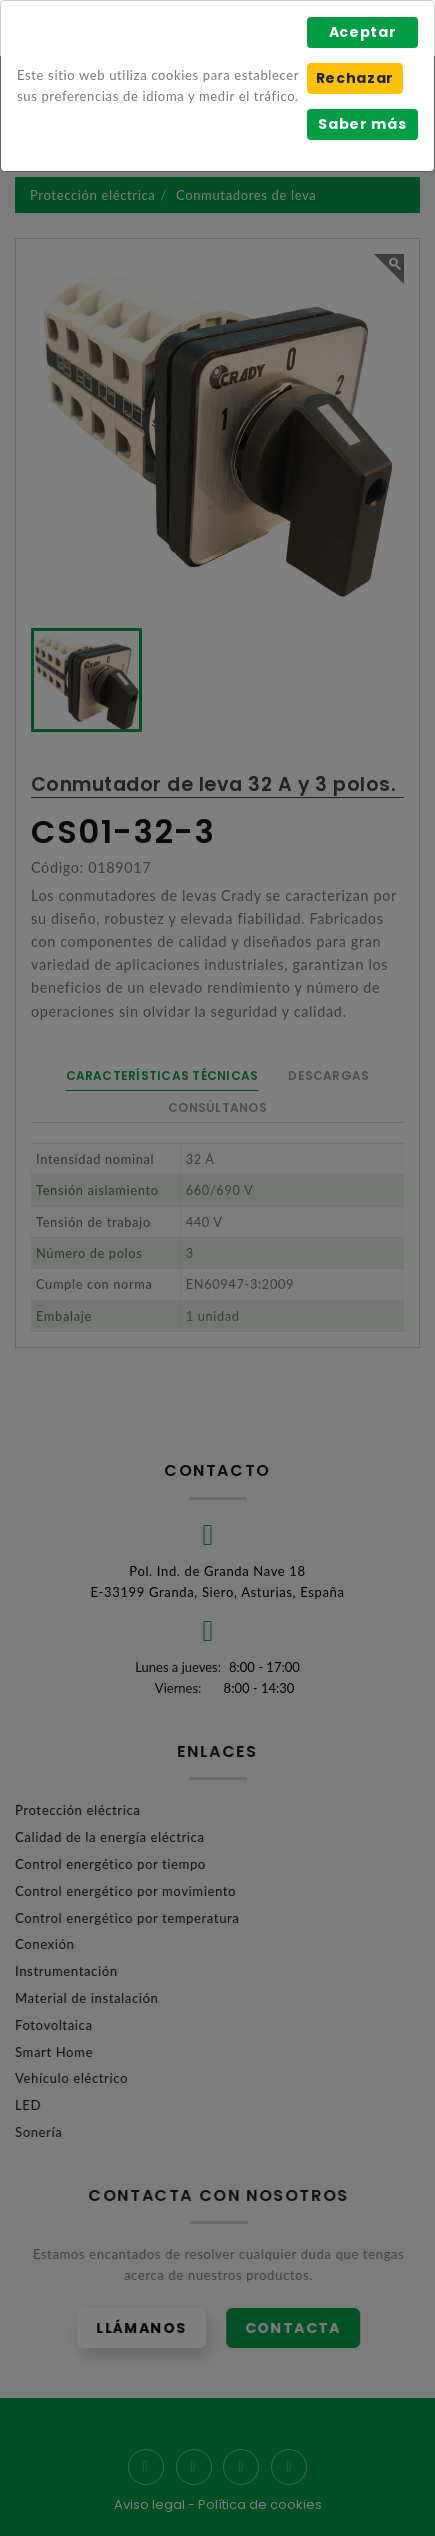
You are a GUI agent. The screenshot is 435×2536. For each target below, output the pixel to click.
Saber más (362, 124)
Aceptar (363, 32)
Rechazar (355, 78)
